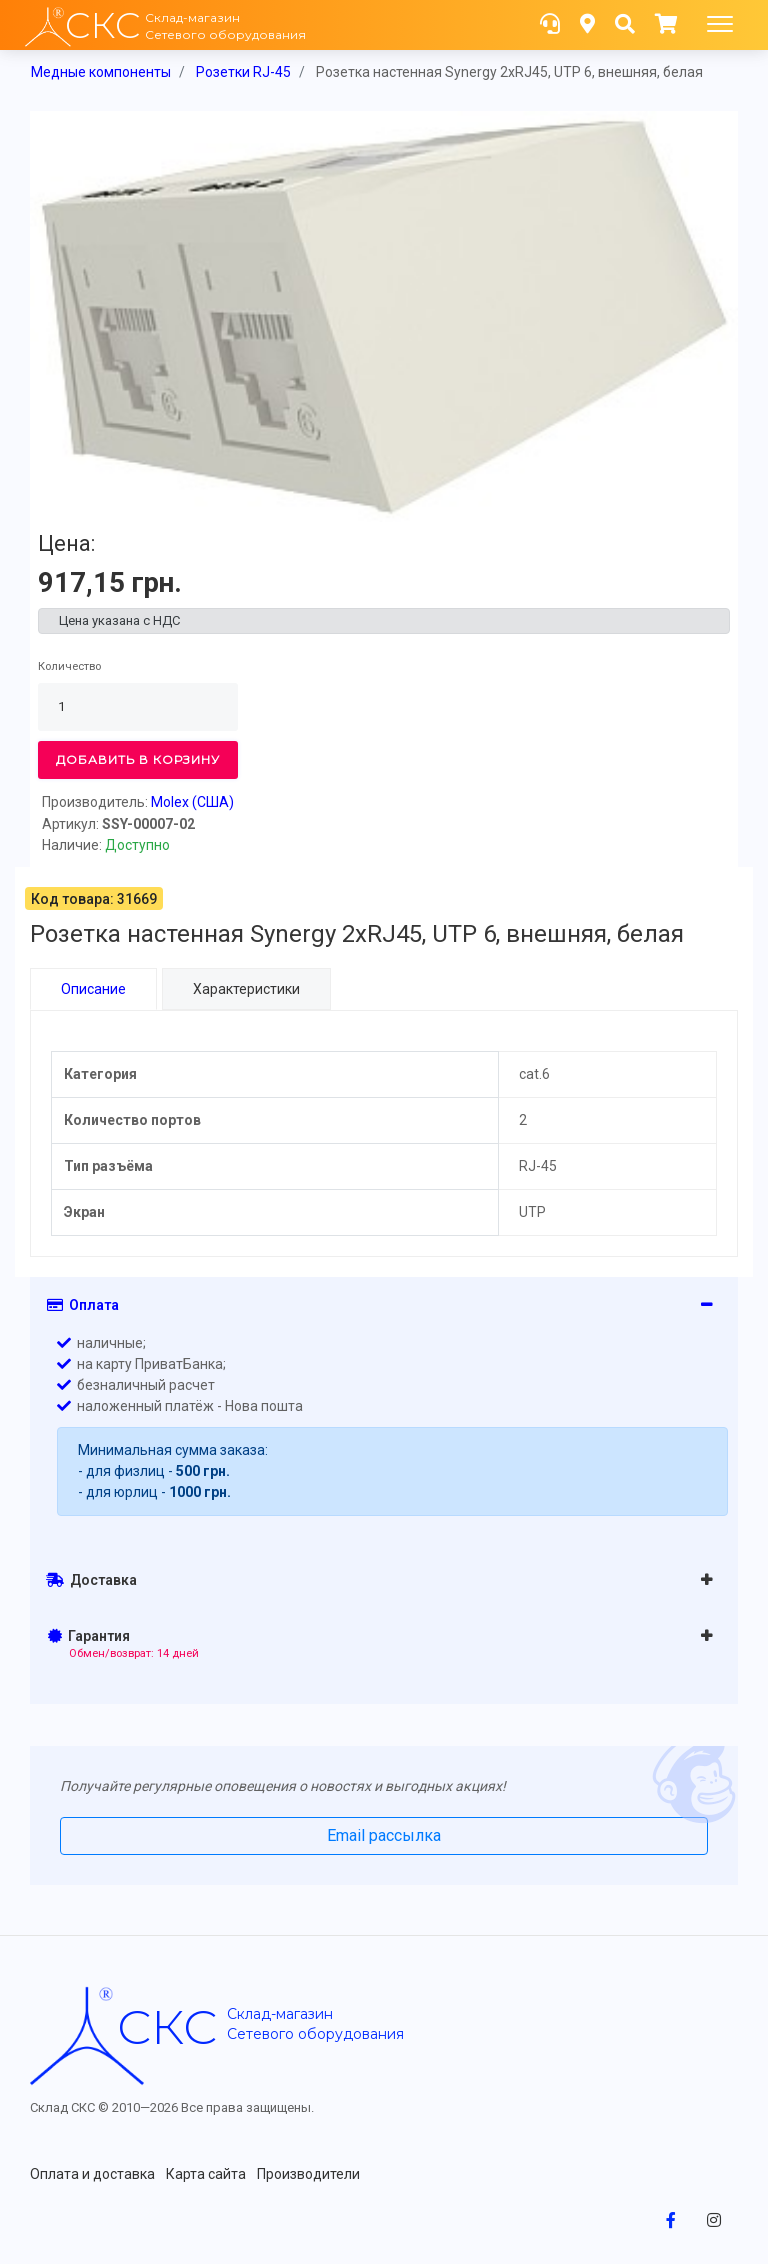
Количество (69, 666)
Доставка (91, 1579)
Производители (308, 2173)
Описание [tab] (93, 989)
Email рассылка (384, 1834)
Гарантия (123, 1643)
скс (167, 2026)
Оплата (83, 1304)
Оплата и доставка (92, 2173)
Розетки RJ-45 (243, 72)
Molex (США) (192, 802)
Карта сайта (206, 2173)
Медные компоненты (101, 72)
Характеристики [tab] (246, 989)
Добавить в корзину (138, 759)
